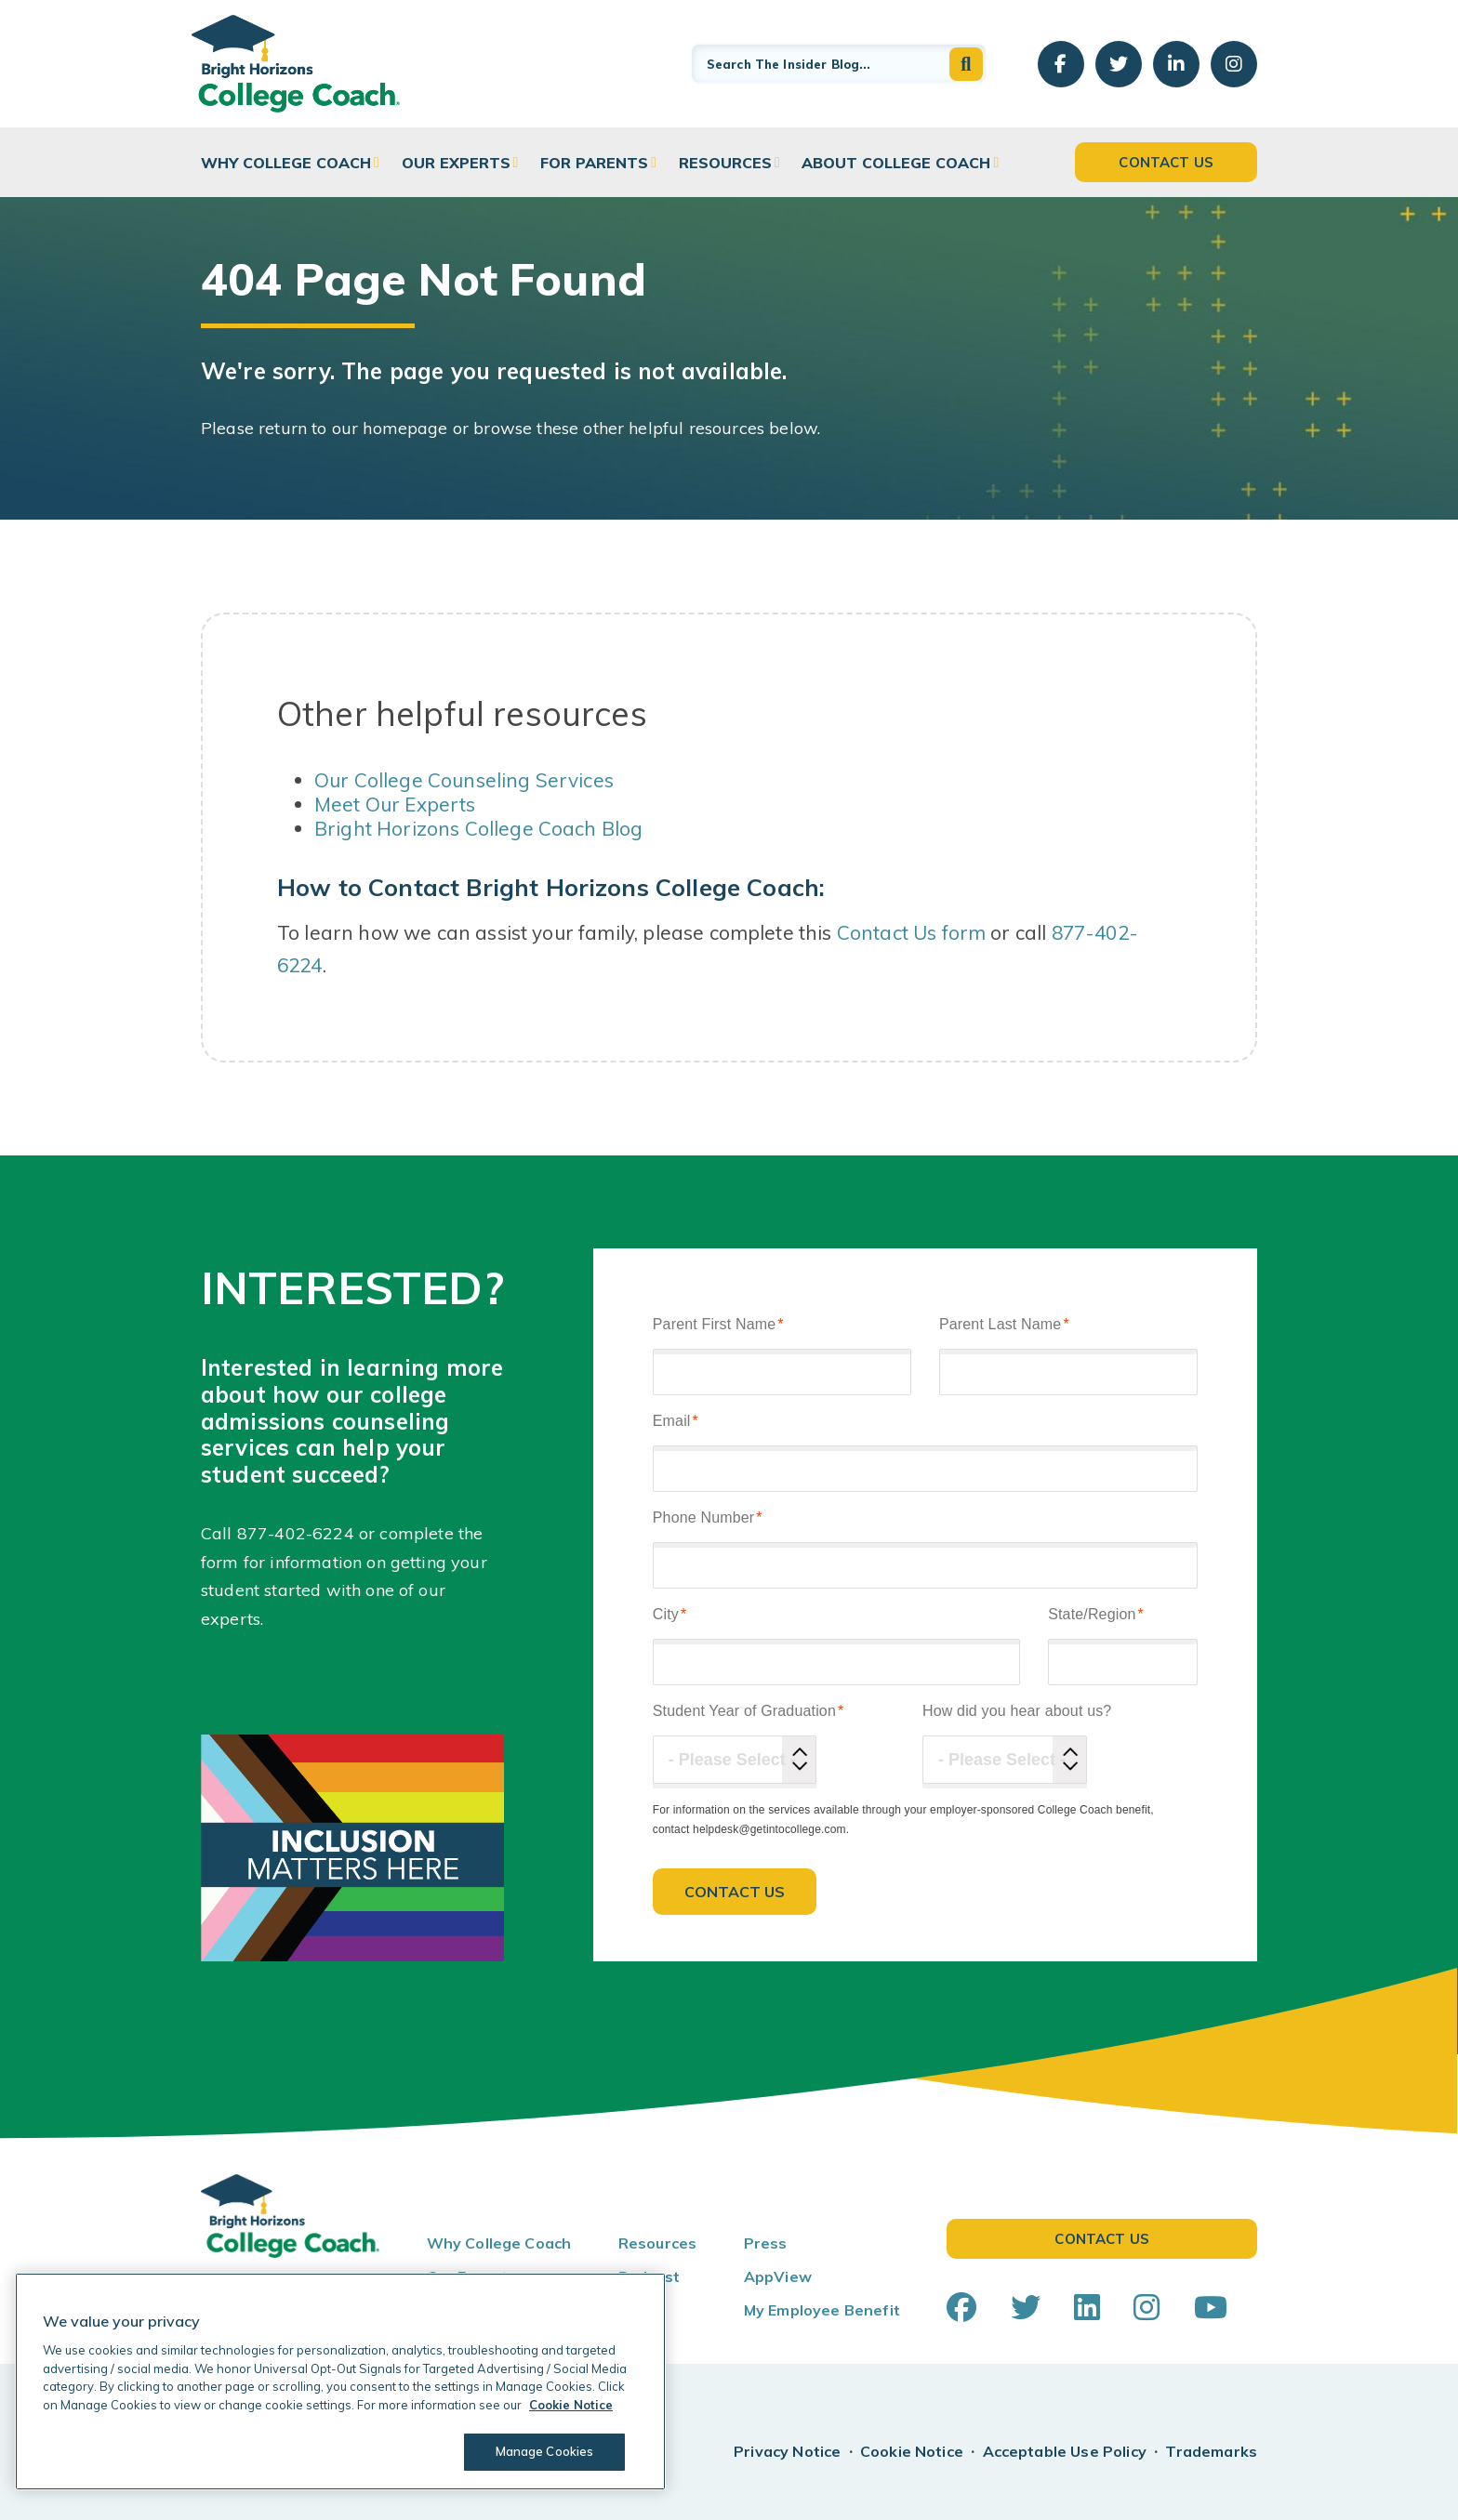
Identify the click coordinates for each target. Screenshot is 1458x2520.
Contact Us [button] (1166, 162)
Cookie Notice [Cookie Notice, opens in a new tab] (571, 2404)
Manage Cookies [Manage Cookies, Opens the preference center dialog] (545, 2451)
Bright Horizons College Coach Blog (478, 828)
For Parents (594, 162)
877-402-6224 (295, 1533)
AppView (778, 2276)
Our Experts (456, 162)
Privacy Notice (787, 2451)
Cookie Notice (911, 2451)
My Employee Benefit (822, 2310)
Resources (725, 162)
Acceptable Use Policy (1065, 2451)
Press (766, 2243)
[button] (966, 64)
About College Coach (896, 162)
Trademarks (1211, 2451)
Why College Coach (286, 162)
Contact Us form (911, 932)
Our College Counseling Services (464, 780)
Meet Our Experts (395, 804)
